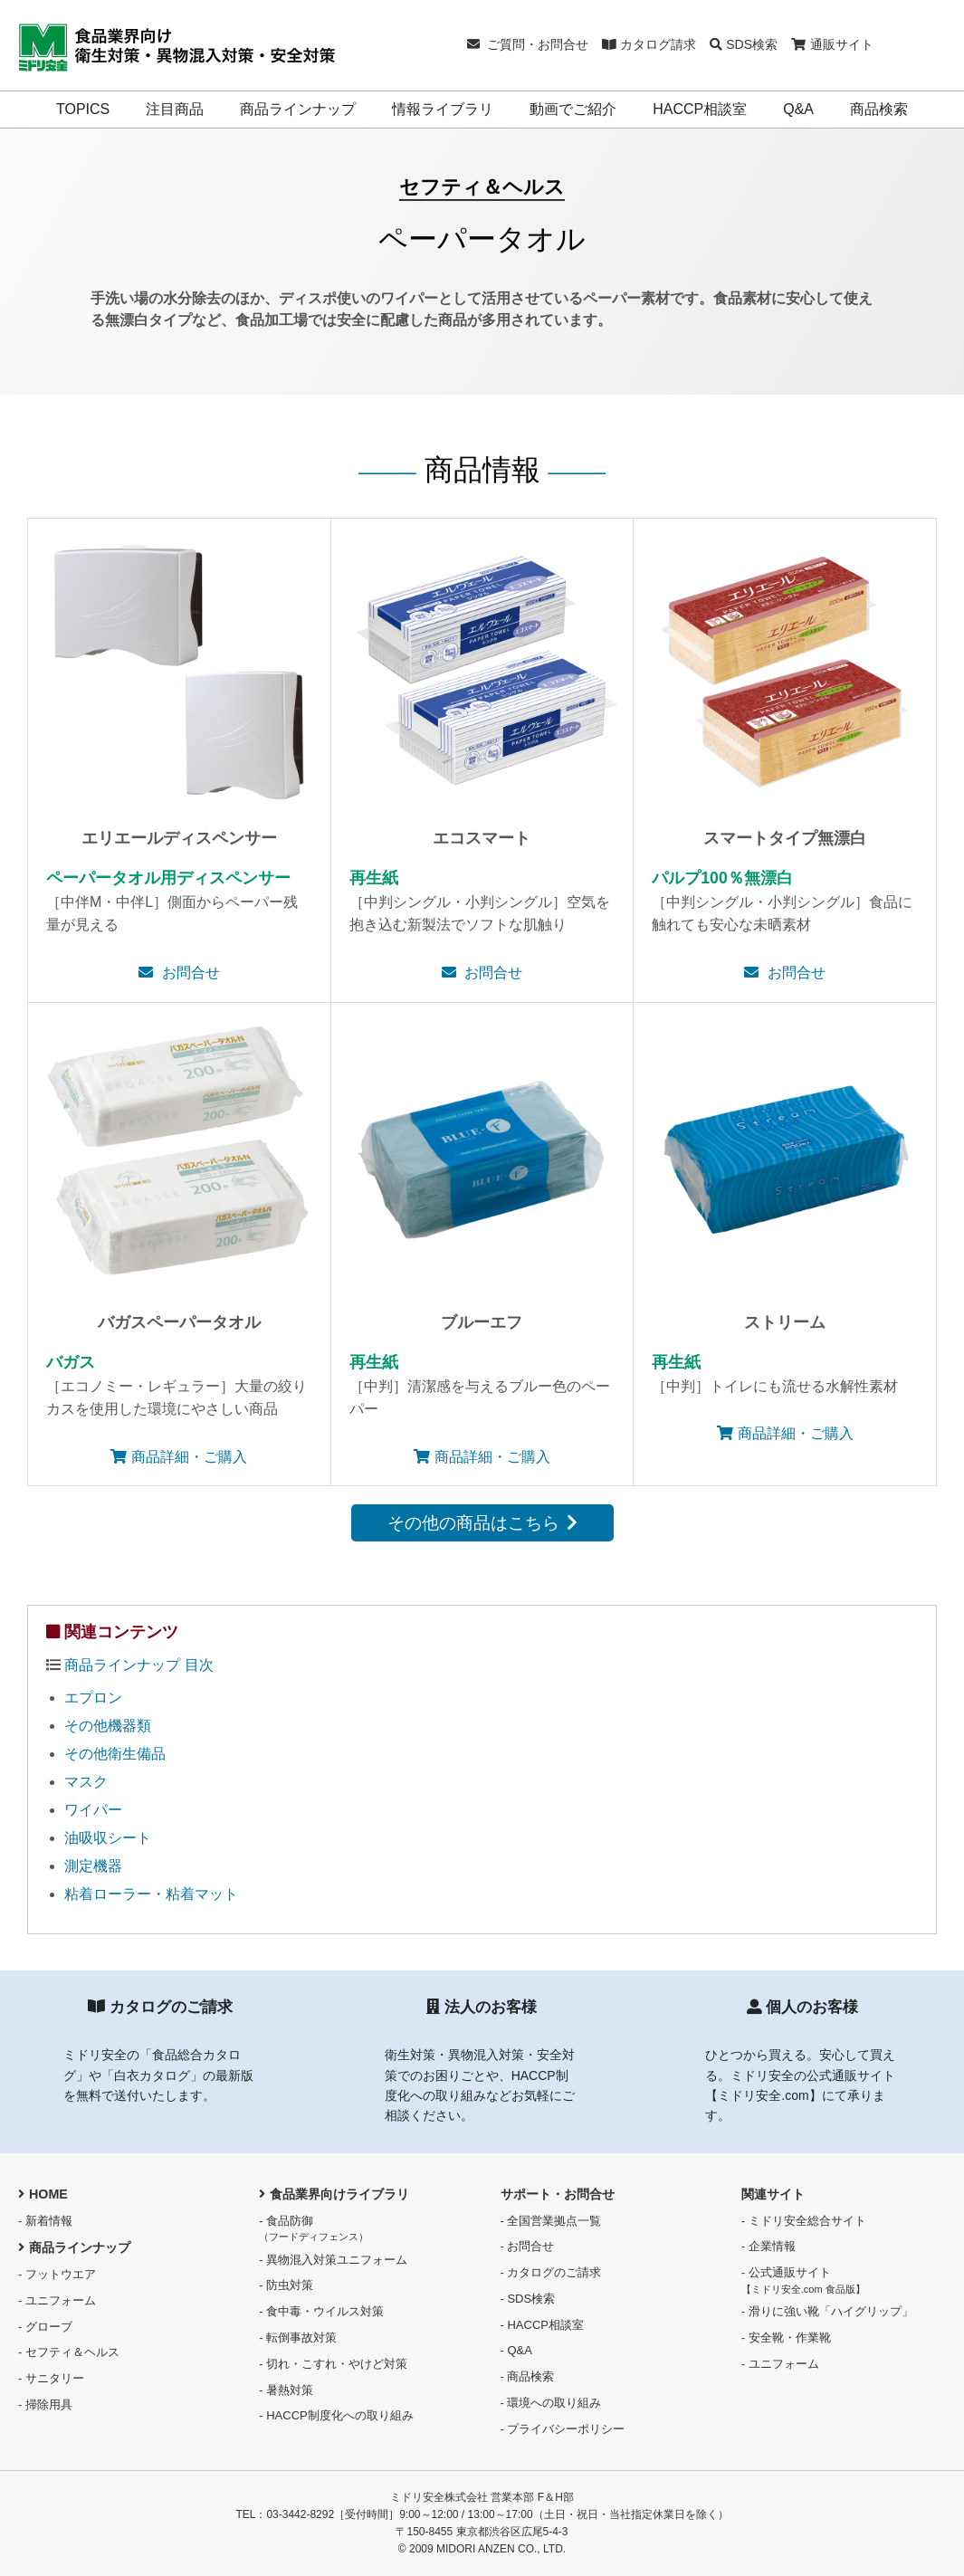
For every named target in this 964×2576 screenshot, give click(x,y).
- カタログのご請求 (551, 2272)
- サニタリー (51, 2378)
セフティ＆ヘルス (482, 187)
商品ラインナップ (298, 109)
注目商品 (175, 109)
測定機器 (93, 1866)
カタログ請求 (649, 44)
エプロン (93, 1697)
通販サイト (832, 44)
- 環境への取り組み (551, 2402)
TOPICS (83, 109)
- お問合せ (528, 2246)
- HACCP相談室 (542, 2325)
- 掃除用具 (45, 2404)
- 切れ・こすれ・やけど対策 (333, 2364)
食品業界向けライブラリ (334, 2194)
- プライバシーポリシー (563, 2429)
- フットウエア (57, 2274)
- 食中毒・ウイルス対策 (321, 2311)
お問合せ (178, 972)
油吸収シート (107, 1838)
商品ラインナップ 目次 (138, 1665)
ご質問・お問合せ (528, 44)
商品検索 (879, 109)
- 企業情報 (768, 2246)
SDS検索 (744, 44)
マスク (86, 1781)
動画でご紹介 (573, 109)
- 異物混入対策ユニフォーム (333, 2259)
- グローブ (45, 2326)
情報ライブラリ (442, 109)
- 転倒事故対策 (298, 2337)
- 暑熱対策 (286, 2390)
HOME (43, 2194)
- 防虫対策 (286, 2285)
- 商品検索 (528, 2376)
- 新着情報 (45, 2221)
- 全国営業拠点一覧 (551, 2221)
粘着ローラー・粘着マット (151, 1894)
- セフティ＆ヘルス (68, 2352)
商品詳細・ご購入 (178, 1457)
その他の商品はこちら (482, 1522)
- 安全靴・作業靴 (786, 2337)
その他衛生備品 (115, 1753)
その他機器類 (107, 1725)
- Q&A (516, 2350)
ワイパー (93, 1810)
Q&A (798, 109)
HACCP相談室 (700, 109)
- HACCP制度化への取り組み (336, 2415)
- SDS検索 (528, 2298)
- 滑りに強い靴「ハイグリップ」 (827, 2311)
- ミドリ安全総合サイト (803, 2221)
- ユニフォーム (57, 2300)
